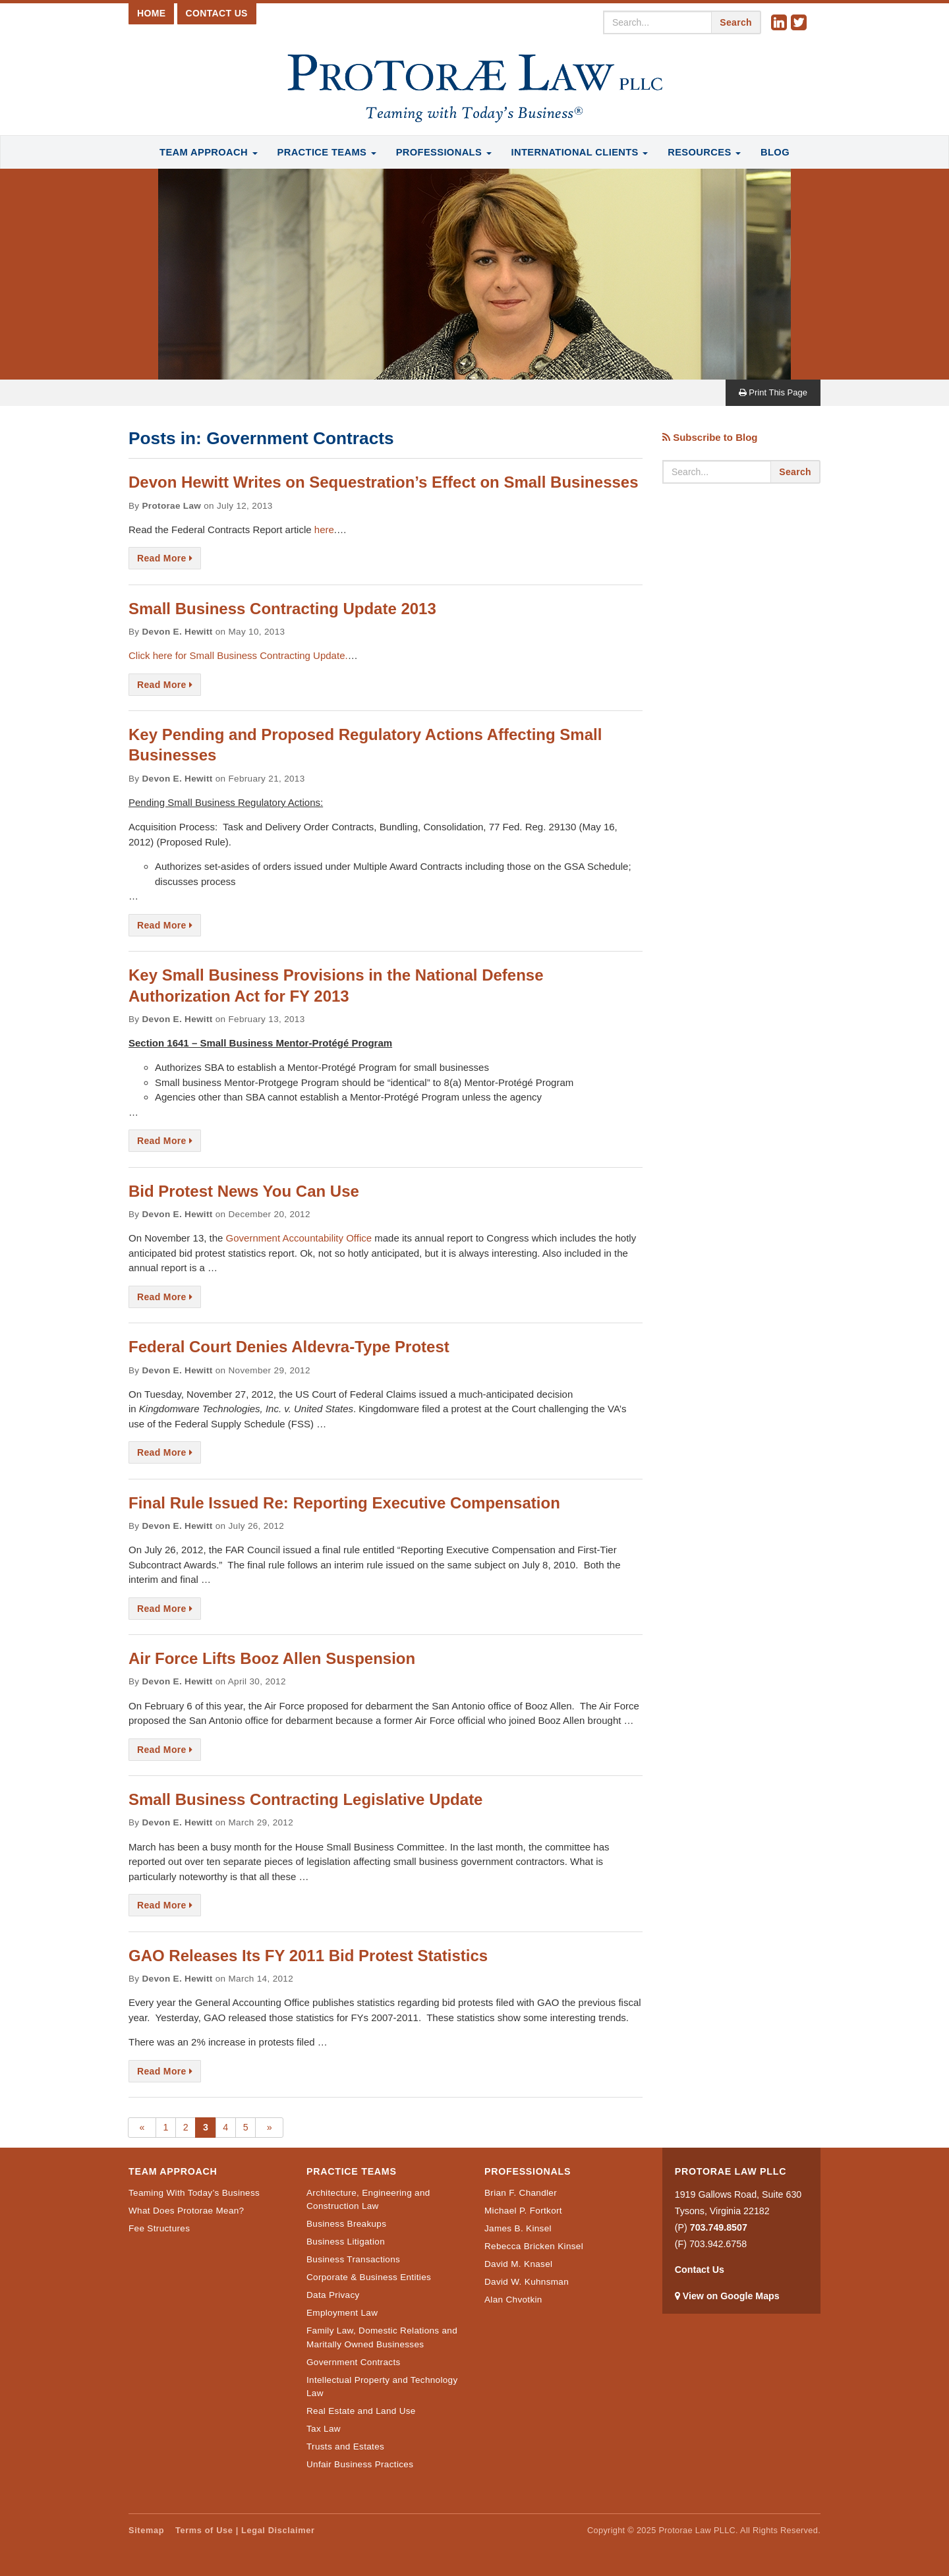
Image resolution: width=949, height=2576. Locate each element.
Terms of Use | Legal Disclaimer (245, 2530)
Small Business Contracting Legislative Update (305, 1799)
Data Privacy (333, 2295)
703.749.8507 (718, 2227)
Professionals (444, 152)
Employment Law (342, 2313)
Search (736, 22)
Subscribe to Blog (710, 437)
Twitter (801, 23)
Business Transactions (353, 2259)
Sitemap (146, 2530)
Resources (704, 152)
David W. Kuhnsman (526, 2282)
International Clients (579, 152)
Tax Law (323, 2429)
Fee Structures (159, 2228)
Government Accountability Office (299, 1238)
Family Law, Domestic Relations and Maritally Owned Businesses (381, 2337)
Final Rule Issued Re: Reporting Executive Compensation (344, 1503)
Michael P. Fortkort (523, 2211)
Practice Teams (326, 152)
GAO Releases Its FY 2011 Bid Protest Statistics (308, 1955)
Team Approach (208, 152)
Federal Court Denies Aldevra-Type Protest (289, 1347)
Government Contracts (353, 2362)
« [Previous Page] (141, 2127)
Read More (164, 558)
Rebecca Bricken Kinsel (533, 2246)
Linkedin (781, 23)
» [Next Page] (269, 2127)
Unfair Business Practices (359, 2464)
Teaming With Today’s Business (194, 2193)
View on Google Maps (731, 2296)
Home (151, 13)
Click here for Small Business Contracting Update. (238, 655)
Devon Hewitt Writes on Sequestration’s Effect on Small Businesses (384, 482)
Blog (775, 152)
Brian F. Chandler (520, 2193)
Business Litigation (345, 2242)
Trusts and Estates (345, 2446)
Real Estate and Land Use (361, 2411)
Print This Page (773, 392)
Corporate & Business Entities (368, 2277)
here (324, 529)
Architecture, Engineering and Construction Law (368, 2199)
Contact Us (217, 13)
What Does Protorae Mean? (186, 2211)
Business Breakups (346, 2224)
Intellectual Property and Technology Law (382, 2386)
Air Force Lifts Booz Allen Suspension (272, 1658)
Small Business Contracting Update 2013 (282, 608)
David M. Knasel (518, 2264)
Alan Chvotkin (513, 2299)
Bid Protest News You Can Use (244, 1191)
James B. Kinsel (518, 2228)
